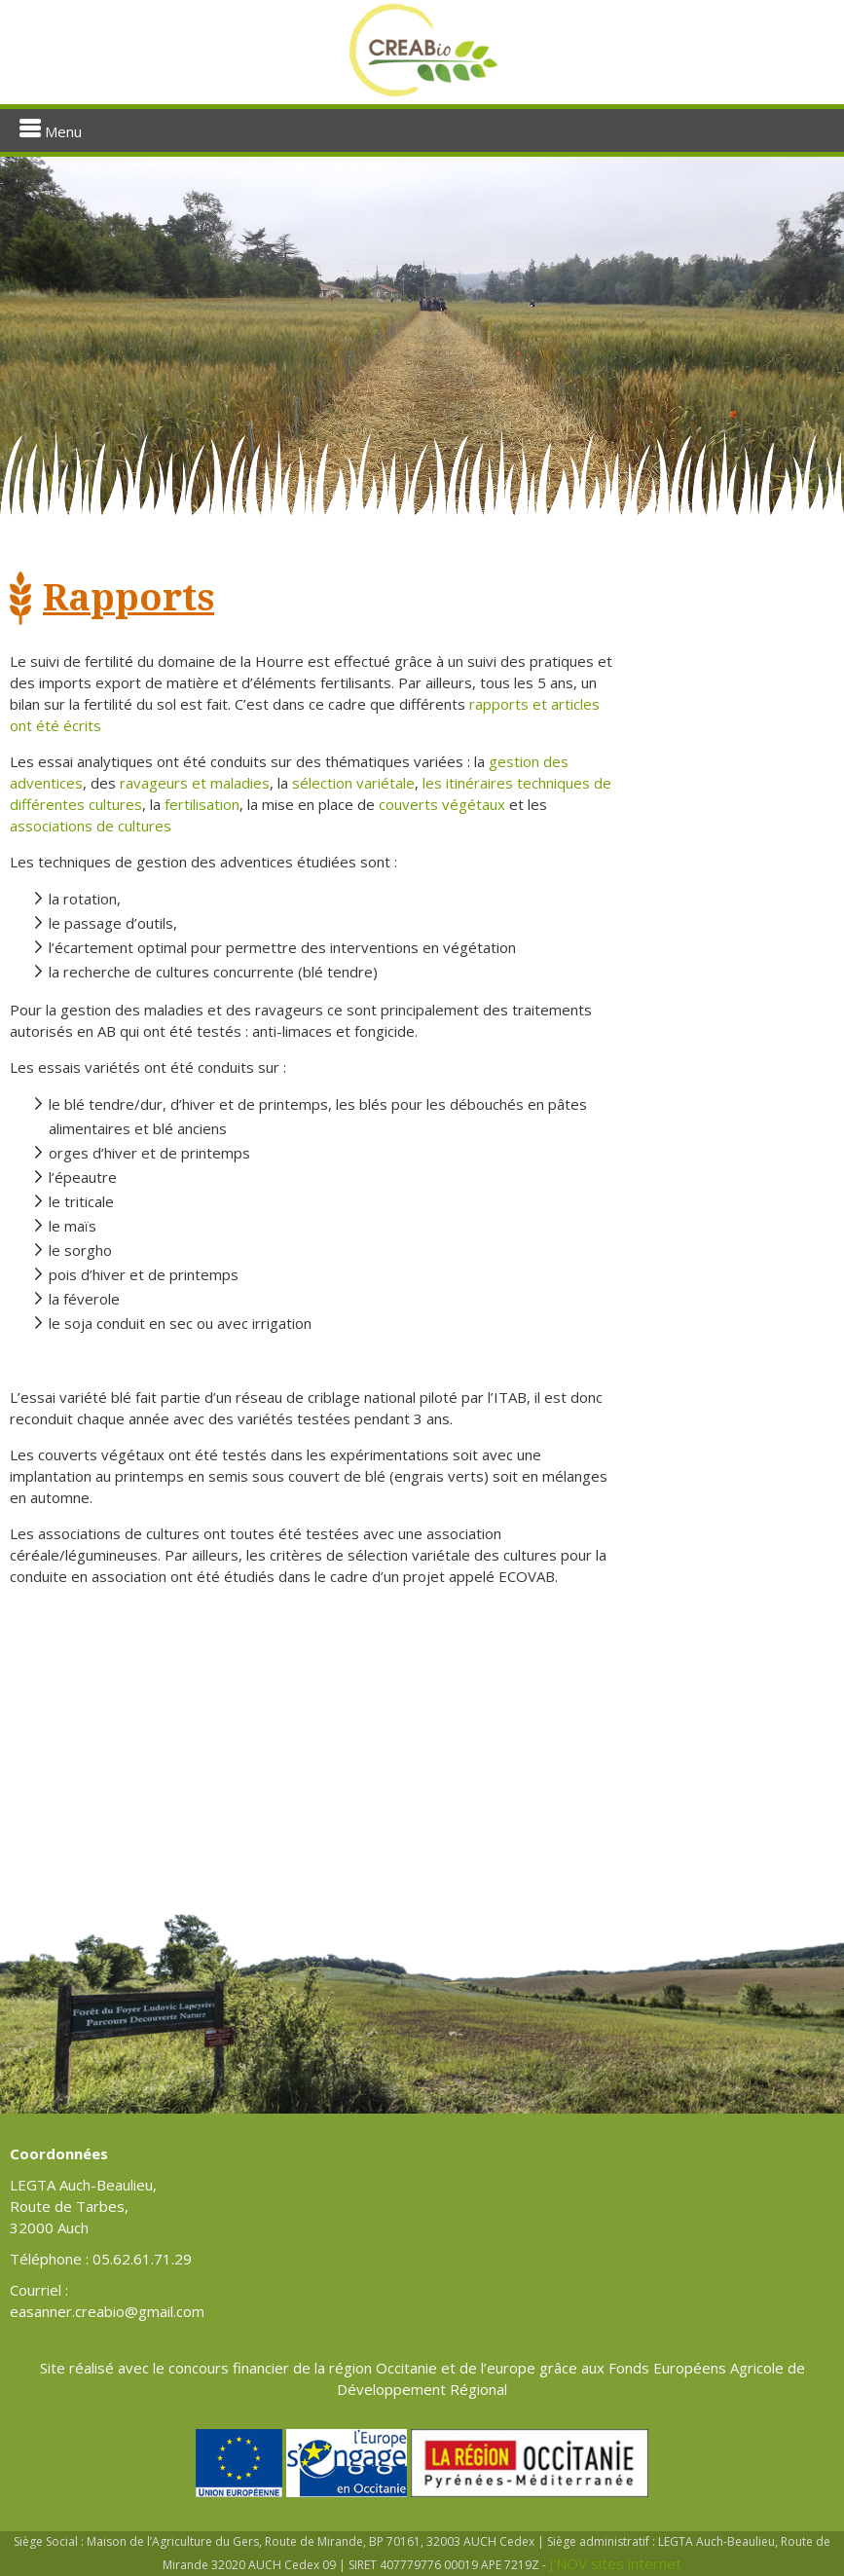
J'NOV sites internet (615, 2563)
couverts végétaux (442, 804)
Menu (50, 130)
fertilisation (202, 804)
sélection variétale (353, 782)
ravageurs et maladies (195, 782)
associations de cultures (90, 825)
